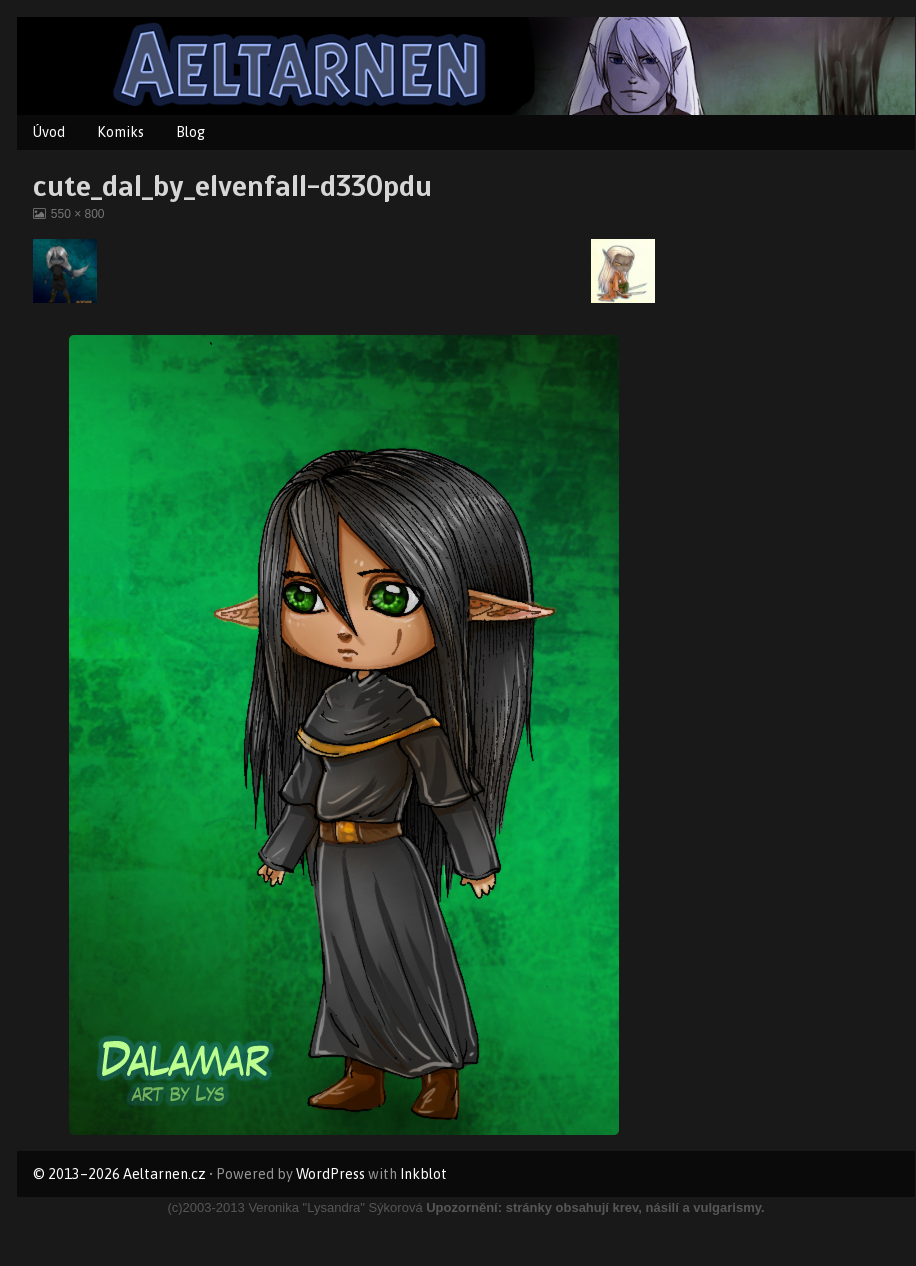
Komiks (120, 132)
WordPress (330, 1174)
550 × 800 (77, 214)
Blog (190, 132)
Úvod (49, 132)
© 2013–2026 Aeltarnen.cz (119, 1174)
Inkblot (423, 1174)
